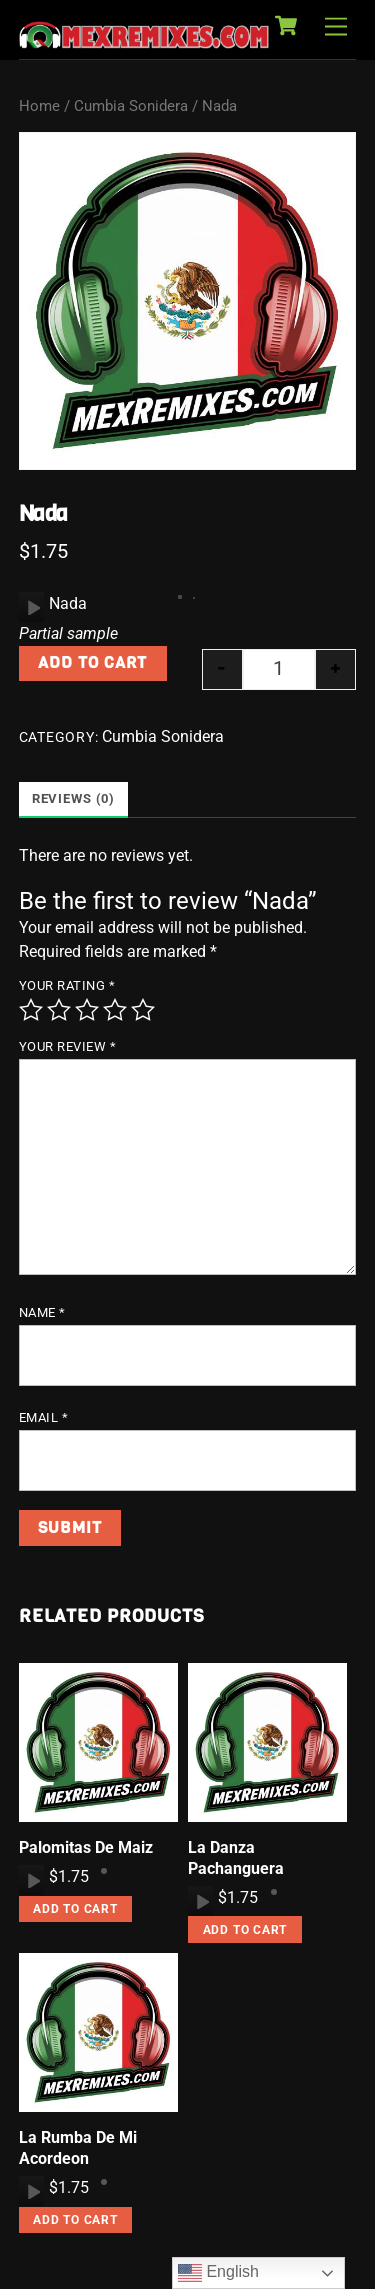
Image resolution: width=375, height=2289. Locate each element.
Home (39, 106)
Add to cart (92, 662)
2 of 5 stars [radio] (59, 1010)
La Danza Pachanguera (236, 1858)
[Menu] (336, 27)
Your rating (67, 985)
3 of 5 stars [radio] (87, 1010)
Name (42, 1312)
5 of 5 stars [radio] (143, 1010)
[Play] (32, 607)
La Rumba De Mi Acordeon (78, 2148)
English (218, 2273)
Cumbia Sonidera (131, 106)
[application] (31, 607)
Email (44, 1417)
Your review (68, 1046)
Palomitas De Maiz (86, 1847)
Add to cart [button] (75, 1909)
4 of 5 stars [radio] (115, 1010)
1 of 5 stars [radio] (31, 1010)
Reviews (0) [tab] (74, 798)
